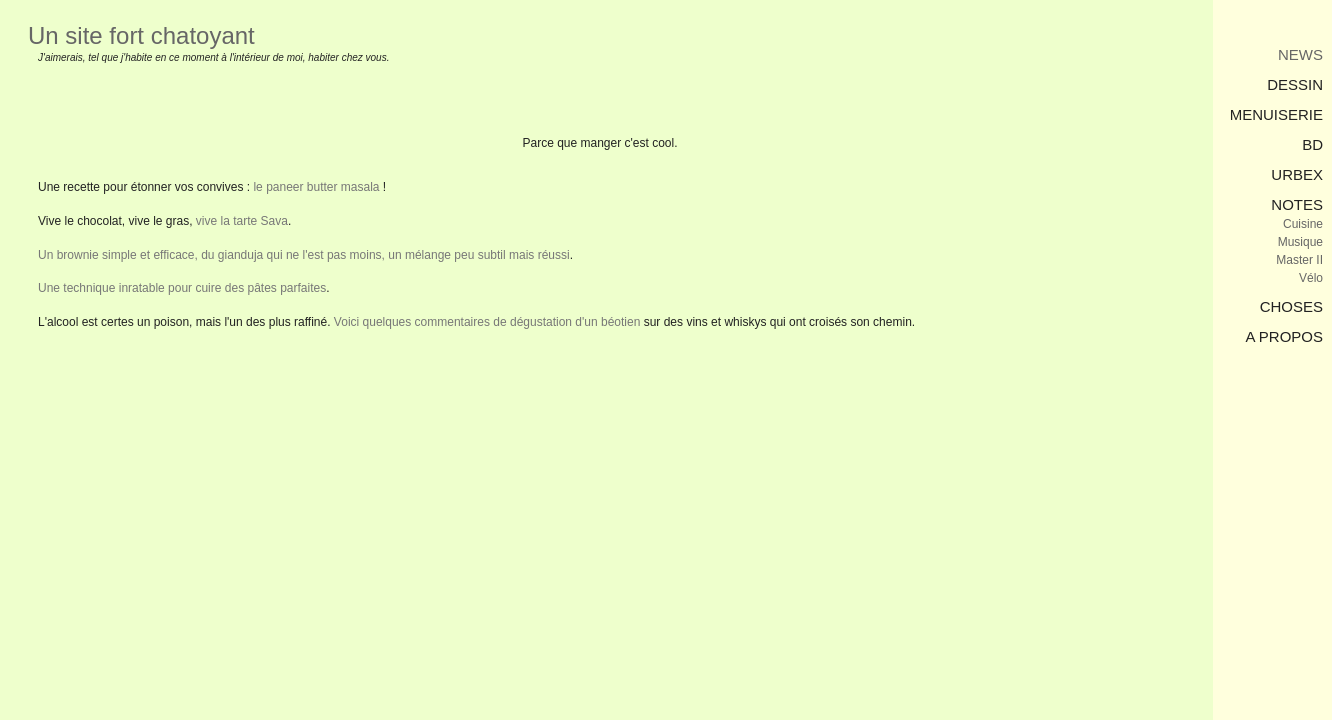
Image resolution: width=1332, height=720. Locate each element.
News (1300, 54)
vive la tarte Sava (242, 221)
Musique (1300, 242)
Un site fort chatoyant (141, 35)
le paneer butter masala (316, 187)
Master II (1299, 260)
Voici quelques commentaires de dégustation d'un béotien (487, 322)
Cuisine (1303, 224)
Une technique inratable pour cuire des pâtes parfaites (182, 288)
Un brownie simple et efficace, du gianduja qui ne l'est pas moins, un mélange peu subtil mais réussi (304, 255)
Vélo (1311, 278)
